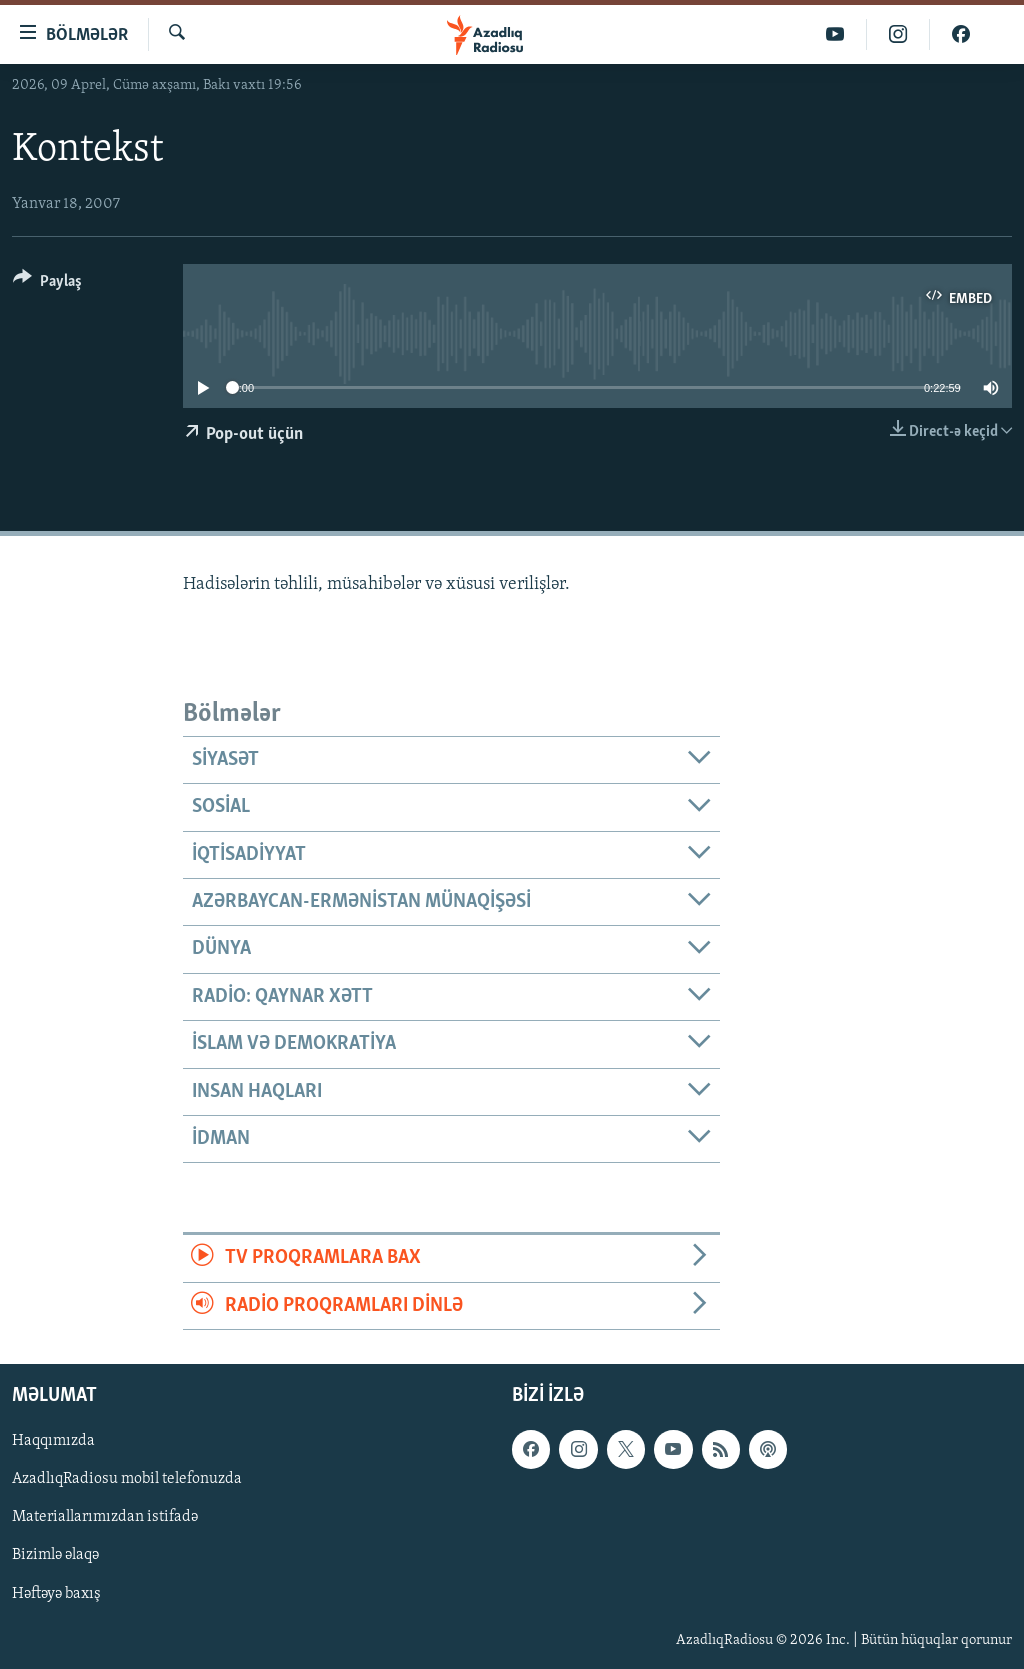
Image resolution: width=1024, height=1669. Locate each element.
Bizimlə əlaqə (55, 1555)
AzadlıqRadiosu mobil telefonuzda (127, 1479)
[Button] (47, 284)
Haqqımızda (53, 1441)
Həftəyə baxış (56, 1593)
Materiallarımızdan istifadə (105, 1517)
